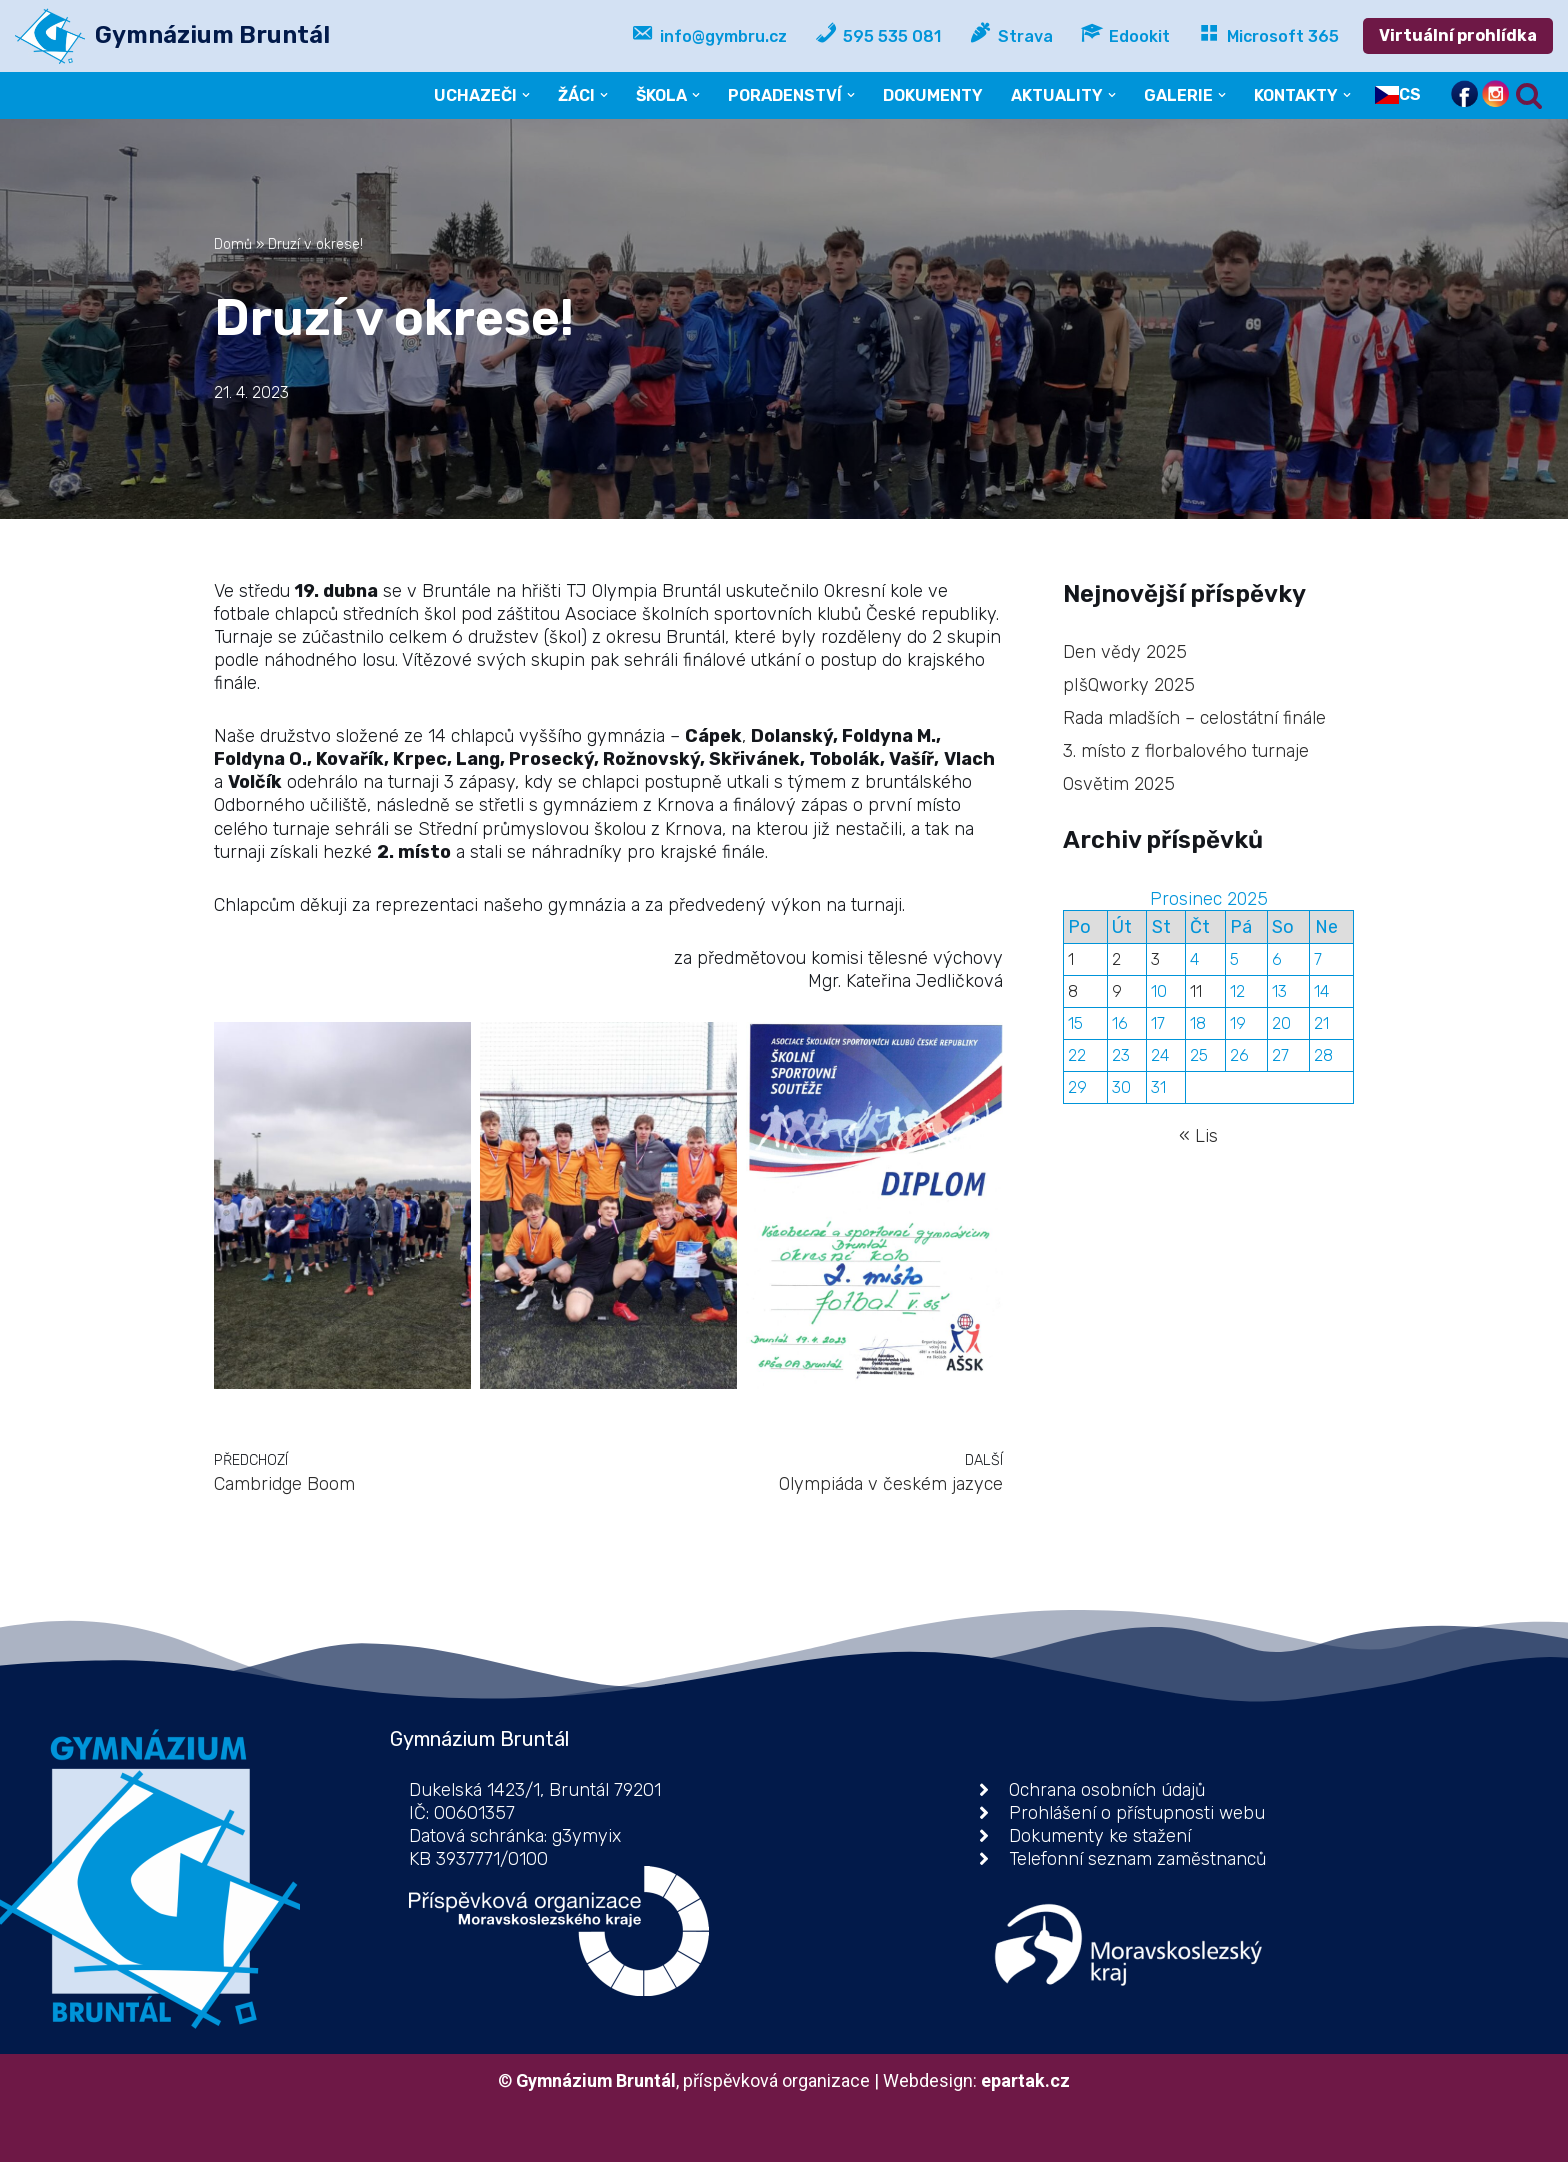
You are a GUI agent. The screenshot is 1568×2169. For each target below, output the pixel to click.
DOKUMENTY (932, 95)
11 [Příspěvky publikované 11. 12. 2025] (1196, 994)
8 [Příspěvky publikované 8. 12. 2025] (1073, 994)
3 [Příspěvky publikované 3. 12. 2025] (1155, 961)
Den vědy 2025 (1125, 651)
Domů (233, 244)
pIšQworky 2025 (1129, 685)
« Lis (1198, 1140)
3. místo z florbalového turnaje (1186, 751)
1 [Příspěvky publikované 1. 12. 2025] (1071, 961)
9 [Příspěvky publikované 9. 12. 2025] (1117, 994)
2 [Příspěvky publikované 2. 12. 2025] (1116, 961)
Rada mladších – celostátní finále (1194, 718)
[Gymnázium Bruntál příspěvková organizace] (172, 36)
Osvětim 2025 (1119, 785)
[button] (522, 95)
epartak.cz (1027, 2087)
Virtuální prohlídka (1458, 35)
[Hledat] (1529, 96)
